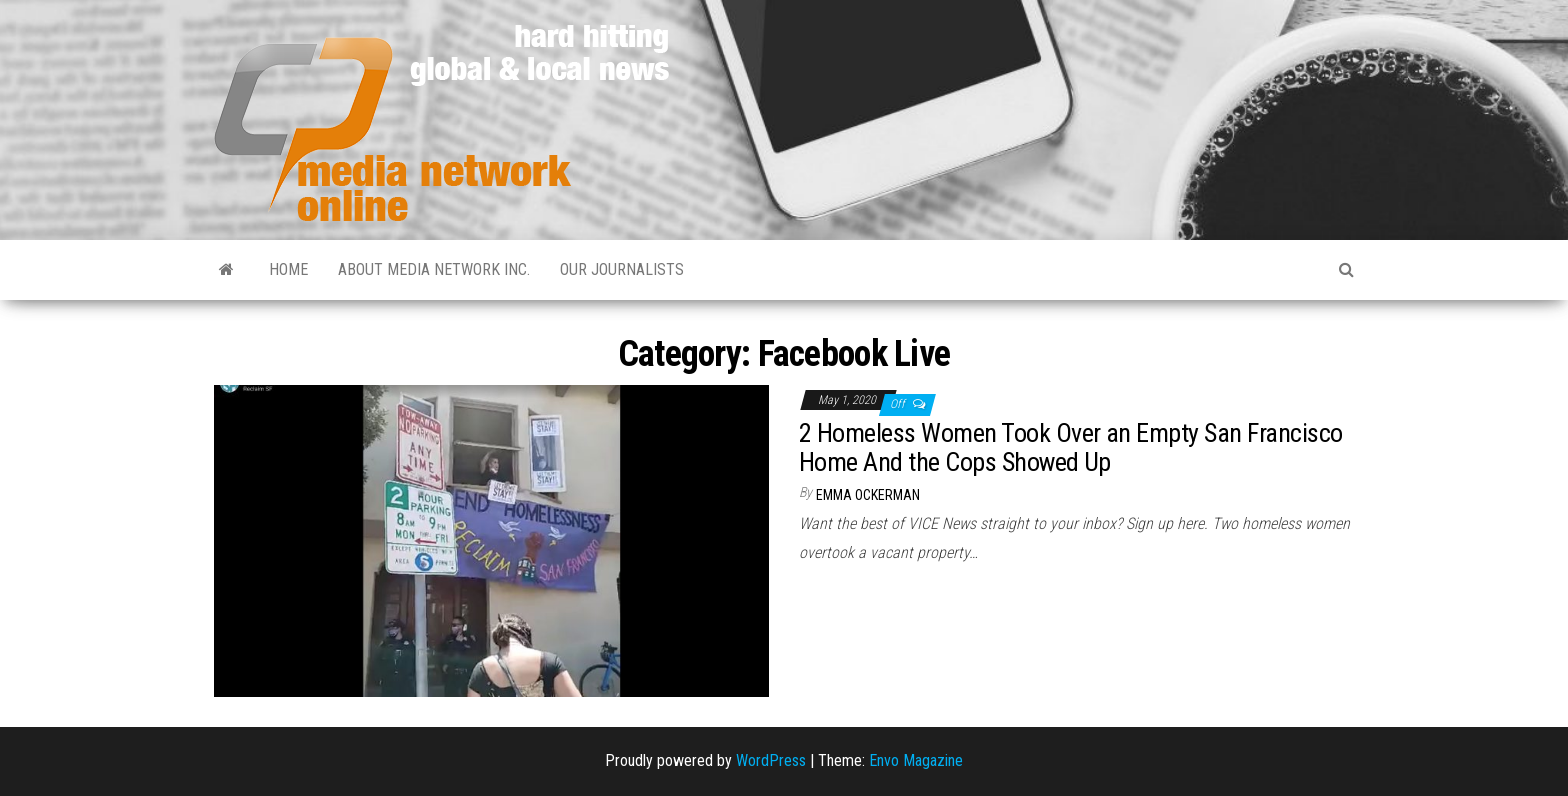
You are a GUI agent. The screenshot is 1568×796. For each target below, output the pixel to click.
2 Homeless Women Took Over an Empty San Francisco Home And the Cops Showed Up (1071, 447)
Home (288, 269)
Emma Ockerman (868, 495)
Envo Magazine (916, 760)
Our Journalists (622, 269)
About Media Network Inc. (434, 269)
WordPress (771, 760)
